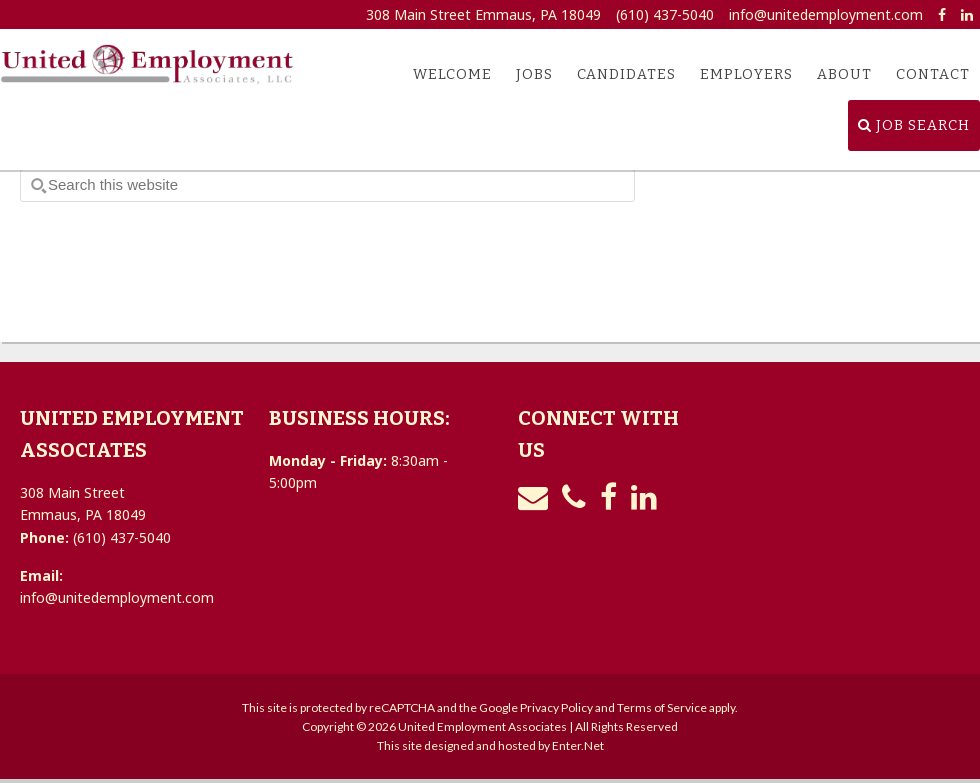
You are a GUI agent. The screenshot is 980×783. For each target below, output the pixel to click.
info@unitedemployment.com (826, 14)
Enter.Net (578, 745)
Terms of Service (662, 707)
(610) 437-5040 (665, 14)
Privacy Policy (556, 707)
